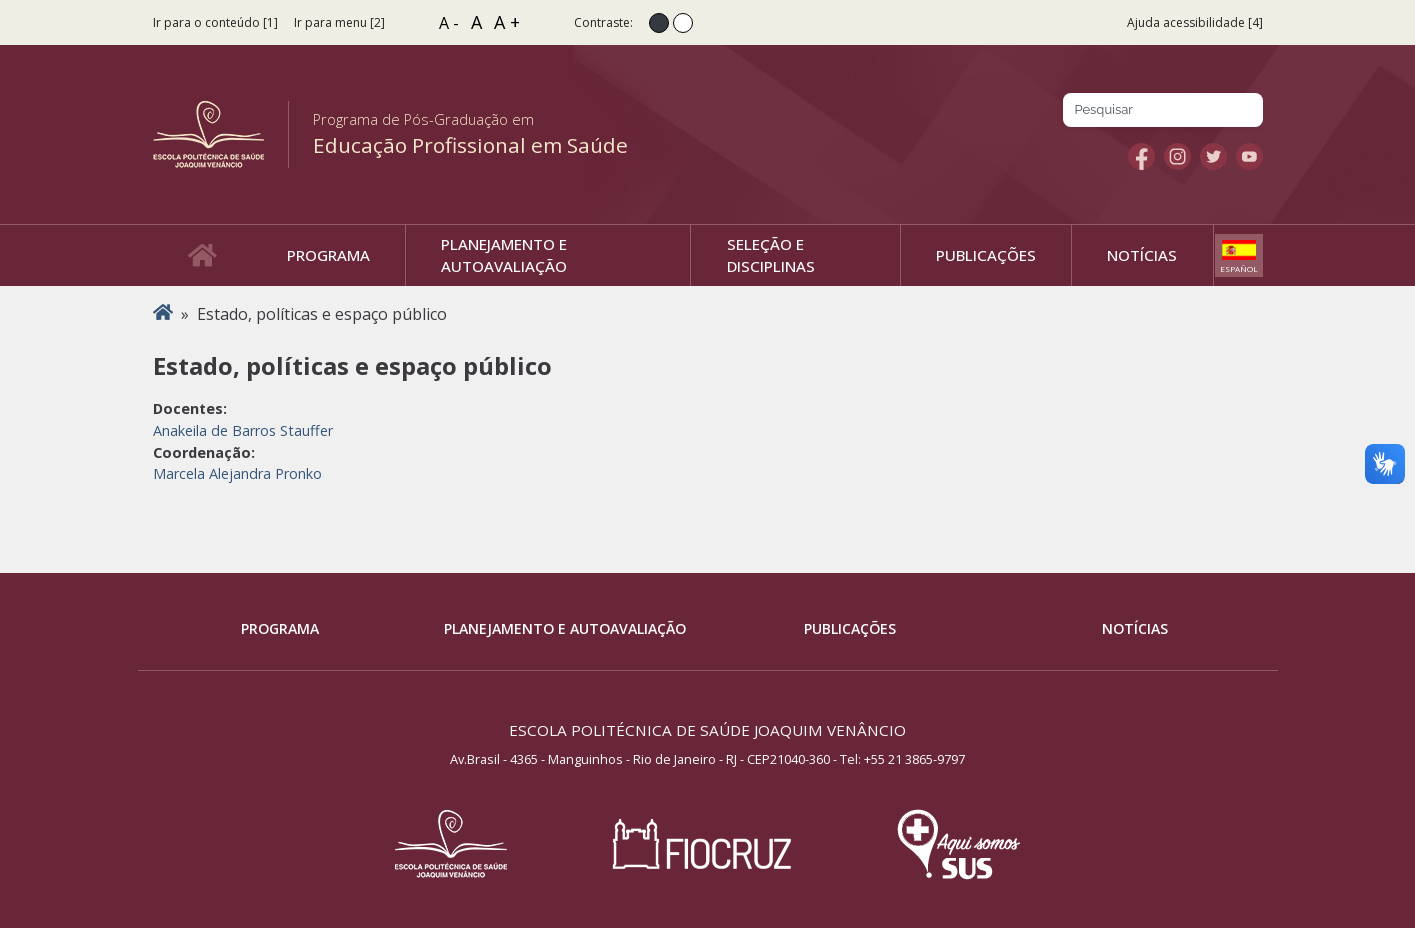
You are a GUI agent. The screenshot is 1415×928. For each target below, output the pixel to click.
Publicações (850, 628)
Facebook (1141, 156)
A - (449, 23)
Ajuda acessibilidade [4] (1195, 22)
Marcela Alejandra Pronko (237, 473)
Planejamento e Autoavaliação (565, 628)
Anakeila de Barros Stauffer (243, 430)
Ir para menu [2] (339, 22)
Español (1239, 268)
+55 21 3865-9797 (914, 759)
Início (163, 314)
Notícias (1135, 628)
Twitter (1213, 156)
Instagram (1177, 156)
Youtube (1249, 156)
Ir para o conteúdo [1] (215, 22)
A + (507, 22)
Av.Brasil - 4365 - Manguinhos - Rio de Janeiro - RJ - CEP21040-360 (640, 759)
